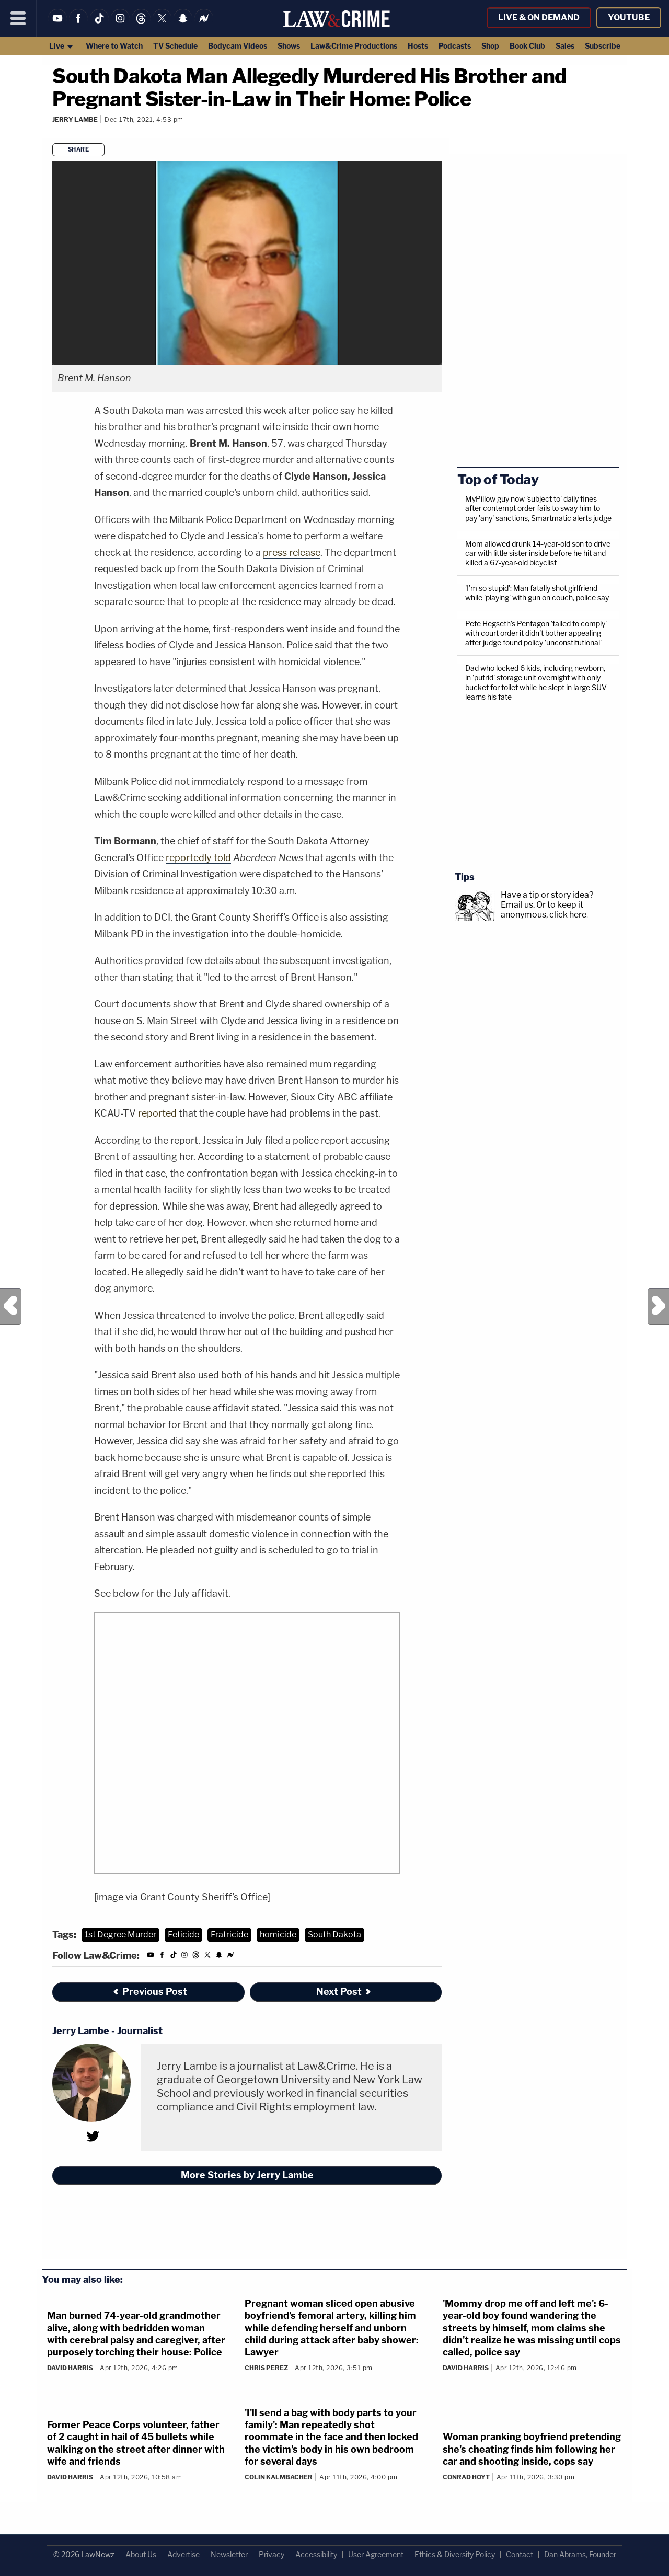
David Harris (70, 2368)
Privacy (271, 2554)
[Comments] (53, 133)
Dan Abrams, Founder (580, 2554)
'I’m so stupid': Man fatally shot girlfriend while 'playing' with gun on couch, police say (537, 593)
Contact (519, 2554)
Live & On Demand (539, 17)
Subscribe (602, 45)
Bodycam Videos (237, 45)
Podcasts (455, 45)
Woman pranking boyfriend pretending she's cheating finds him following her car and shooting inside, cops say (532, 2449)
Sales (565, 45)
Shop (490, 45)
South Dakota (334, 1935)
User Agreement (375, 2554)
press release (291, 552)
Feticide (183, 1935)
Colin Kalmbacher (279, 2477)
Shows (289, 45)
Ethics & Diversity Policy (454, 2554)
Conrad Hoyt (466, 2477)
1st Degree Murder (120, 1935)
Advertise (183, 2554)
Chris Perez (266, 2368)
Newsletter (229, 2554)
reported (157, 1113)
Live (61, 45)
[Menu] (18, 18)
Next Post (658, 1306)
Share (78, 149)
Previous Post (10, 1306)
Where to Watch (114, 45)
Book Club (527, 45)
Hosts (418, 45)
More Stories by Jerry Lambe (247, 2174)
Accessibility (316, 2554)
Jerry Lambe (75, 119)
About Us (140, 2554)
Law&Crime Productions (353, 45)
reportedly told (198, 857)
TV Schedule (175, 45)
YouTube (629, 17)
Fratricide (229, 1935)
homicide (278, 1935)
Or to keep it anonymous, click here (543, 910)
